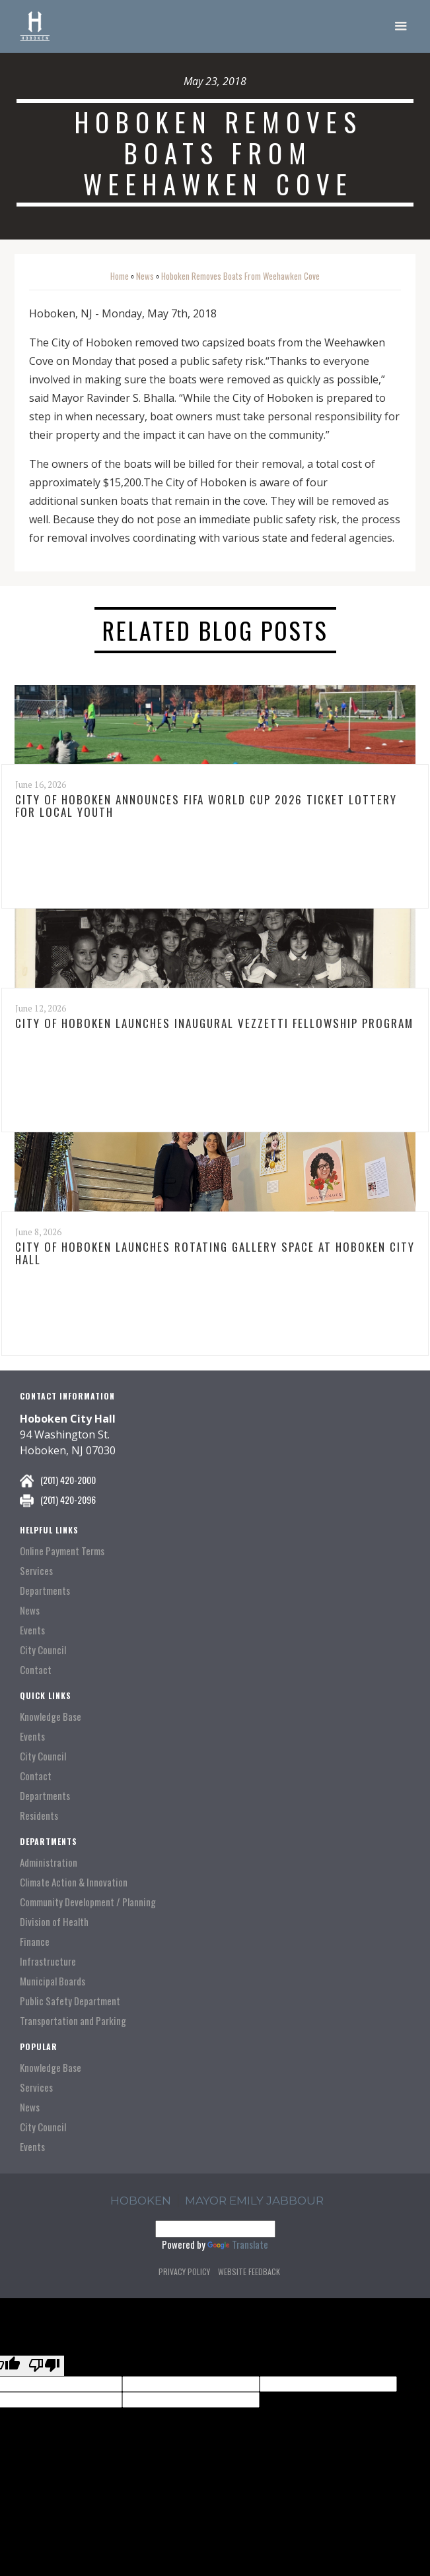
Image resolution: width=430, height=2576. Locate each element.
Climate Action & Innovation (73, 1882)
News (145, 275)
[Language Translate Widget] (215, 2229)
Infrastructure (48, 1961)
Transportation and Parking (73, 2021)
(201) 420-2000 (68, 1480)
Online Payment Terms (62, 1551)
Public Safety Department (70, 2001)
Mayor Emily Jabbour (254, 2200)
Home (119, 275)
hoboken (140, 2200)
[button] (401, 26)
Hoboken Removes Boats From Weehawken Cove (240, 275)
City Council (43, 1650)
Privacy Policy (184, 2271)
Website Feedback (249, 2271)
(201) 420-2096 (68, 1499)
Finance (35, 1941)
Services (36, 1571)
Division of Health (54, 1922)
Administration (48, 1862)
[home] (34, 26)
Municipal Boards (52, 1981)
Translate (237, 2244)
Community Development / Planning (88, 1902)
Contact (36, 1670)
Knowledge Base (50, 1716)
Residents (39, 1815)
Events (32, 1630)
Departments (45, 1590)
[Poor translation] (44, 2366)
